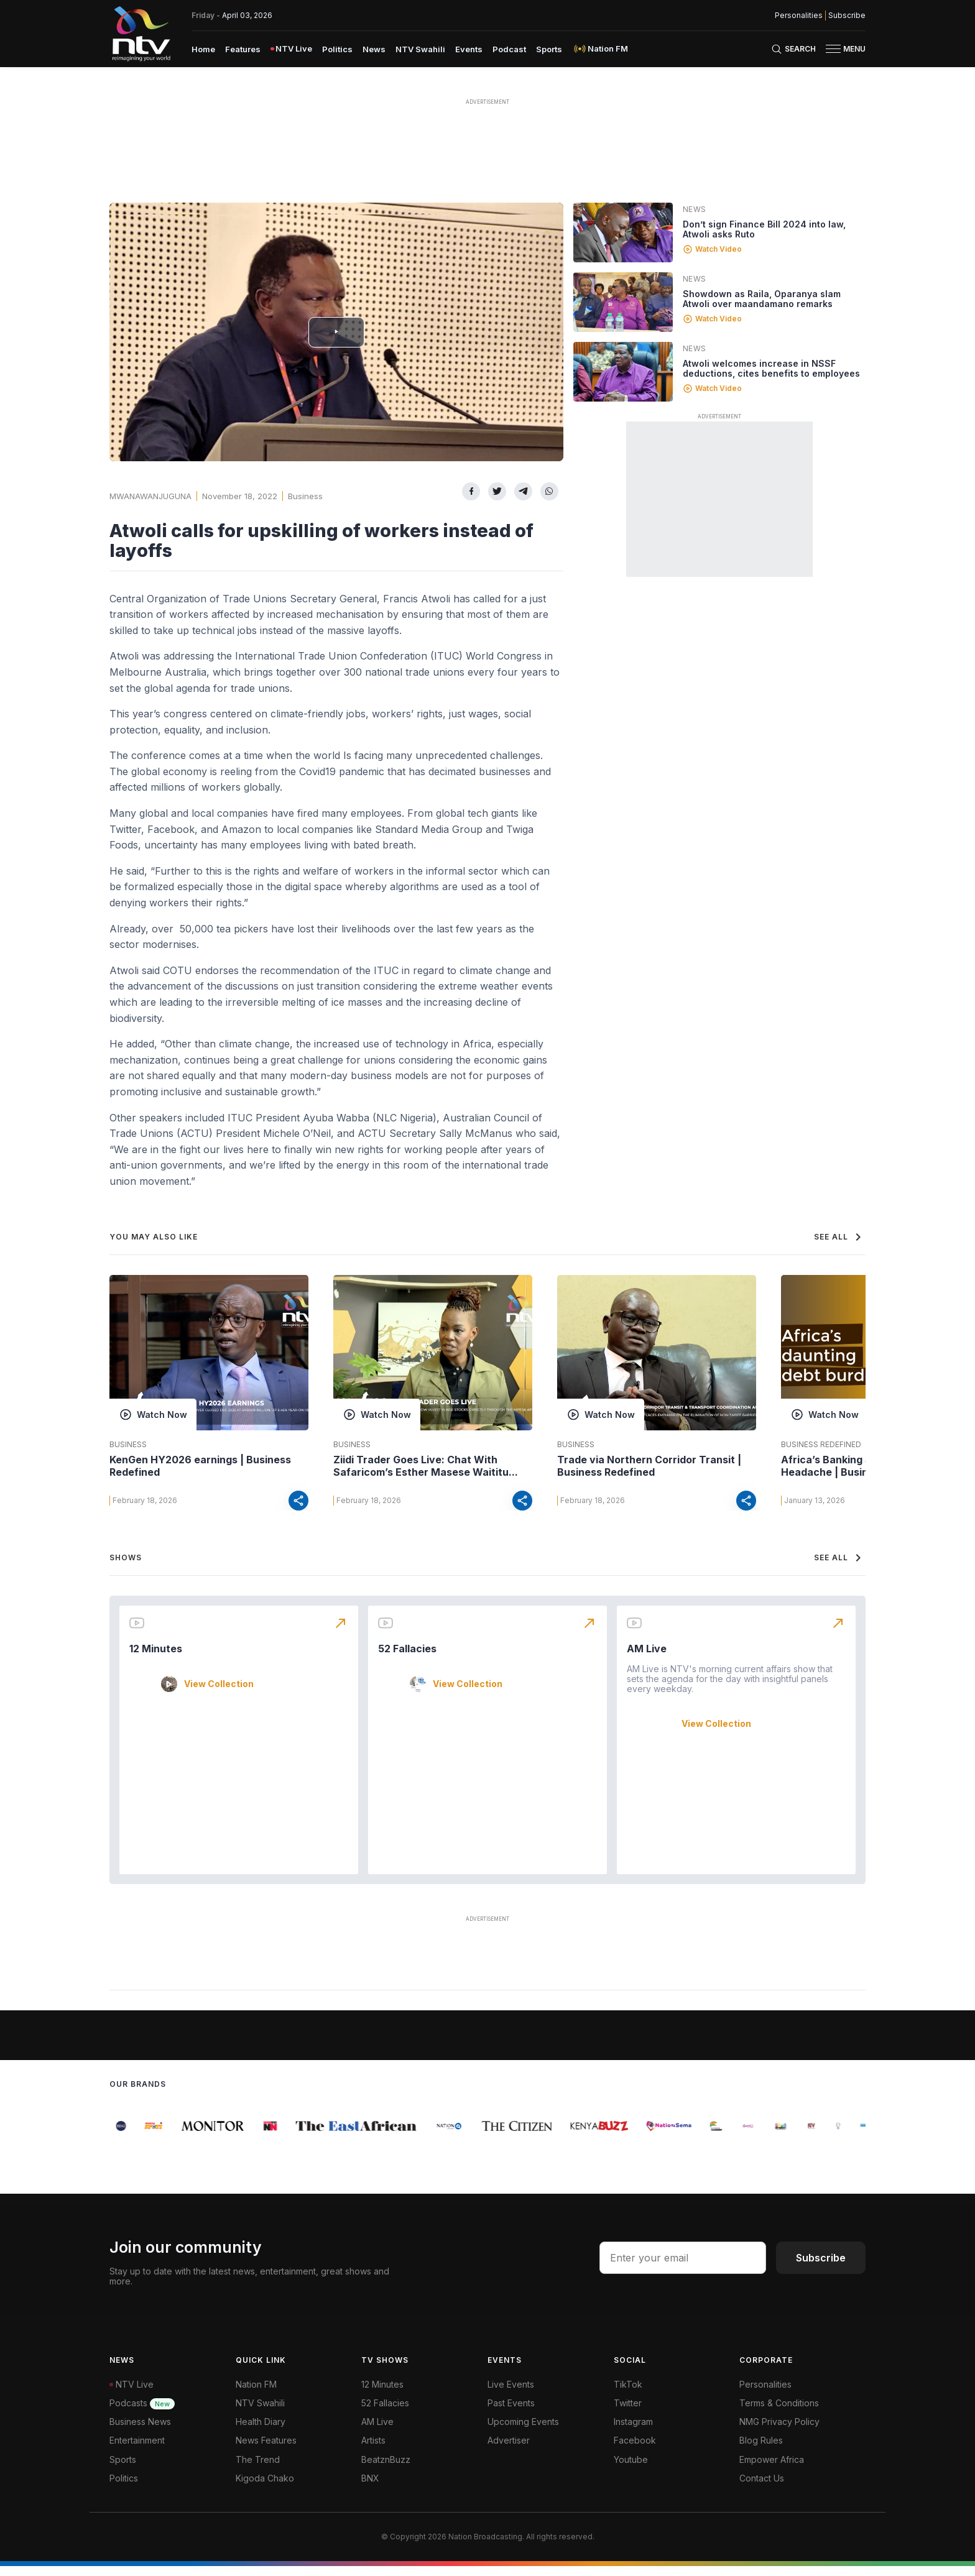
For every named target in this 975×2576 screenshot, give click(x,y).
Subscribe (821, 2267)
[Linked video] (623, 232)
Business (305, 496)
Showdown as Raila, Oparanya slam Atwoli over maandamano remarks (762, 298)
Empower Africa (771, 2469)
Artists (373, 2450)
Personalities (765, 2394)
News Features (266, 2450)
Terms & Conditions (779, 2413)
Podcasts (142, 2413)
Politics (123, 2488)
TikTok (628, 2394)
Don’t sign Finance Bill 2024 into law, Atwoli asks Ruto (764, 229)
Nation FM (256, 2394)
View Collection (219, 1694)
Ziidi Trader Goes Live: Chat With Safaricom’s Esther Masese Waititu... (425, 1465)
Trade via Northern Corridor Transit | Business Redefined (649, 1465)
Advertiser (508, 2450)
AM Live (647, 1658)
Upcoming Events (523, 2431)
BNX (370, 2488)
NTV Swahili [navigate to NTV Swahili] (420, 49)
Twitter (628, 2413)
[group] (117, 2136)
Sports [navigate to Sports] (549, 49)
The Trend (258, 2469)
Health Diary (260, 2431)
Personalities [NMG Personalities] (799, 15)
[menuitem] (203, 48)
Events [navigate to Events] (469, 49)
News (694, 209)
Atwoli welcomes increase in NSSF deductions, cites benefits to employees (771, 368)
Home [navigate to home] (203, 49)
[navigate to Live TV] (291, 48)
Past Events (511, 2413)
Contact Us (761, 2488)
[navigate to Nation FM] (600, 49)
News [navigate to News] (374, 49)
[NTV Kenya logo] (140, 33)
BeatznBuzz (385, 2469)
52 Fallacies (407, 1658)
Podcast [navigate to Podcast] (509, 49)
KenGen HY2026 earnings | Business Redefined (200, 1465)
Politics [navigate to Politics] (337, 49)
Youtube (631, 2469)
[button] (841, 49)
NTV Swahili (260, 2413)
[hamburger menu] (833, 49)
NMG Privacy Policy (779, 2431)
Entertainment (137, 2450)
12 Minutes (155, 1658)
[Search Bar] (793, 49)
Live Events (510, 2394)
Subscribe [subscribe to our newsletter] (847, 15)
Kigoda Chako (265, 2488)
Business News (140, 2431)
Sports (122, 2469)
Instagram (633, 2431)
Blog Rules (761, 2450)
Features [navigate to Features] (243, 49)
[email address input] (682, 2268)
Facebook (635, 2450)
